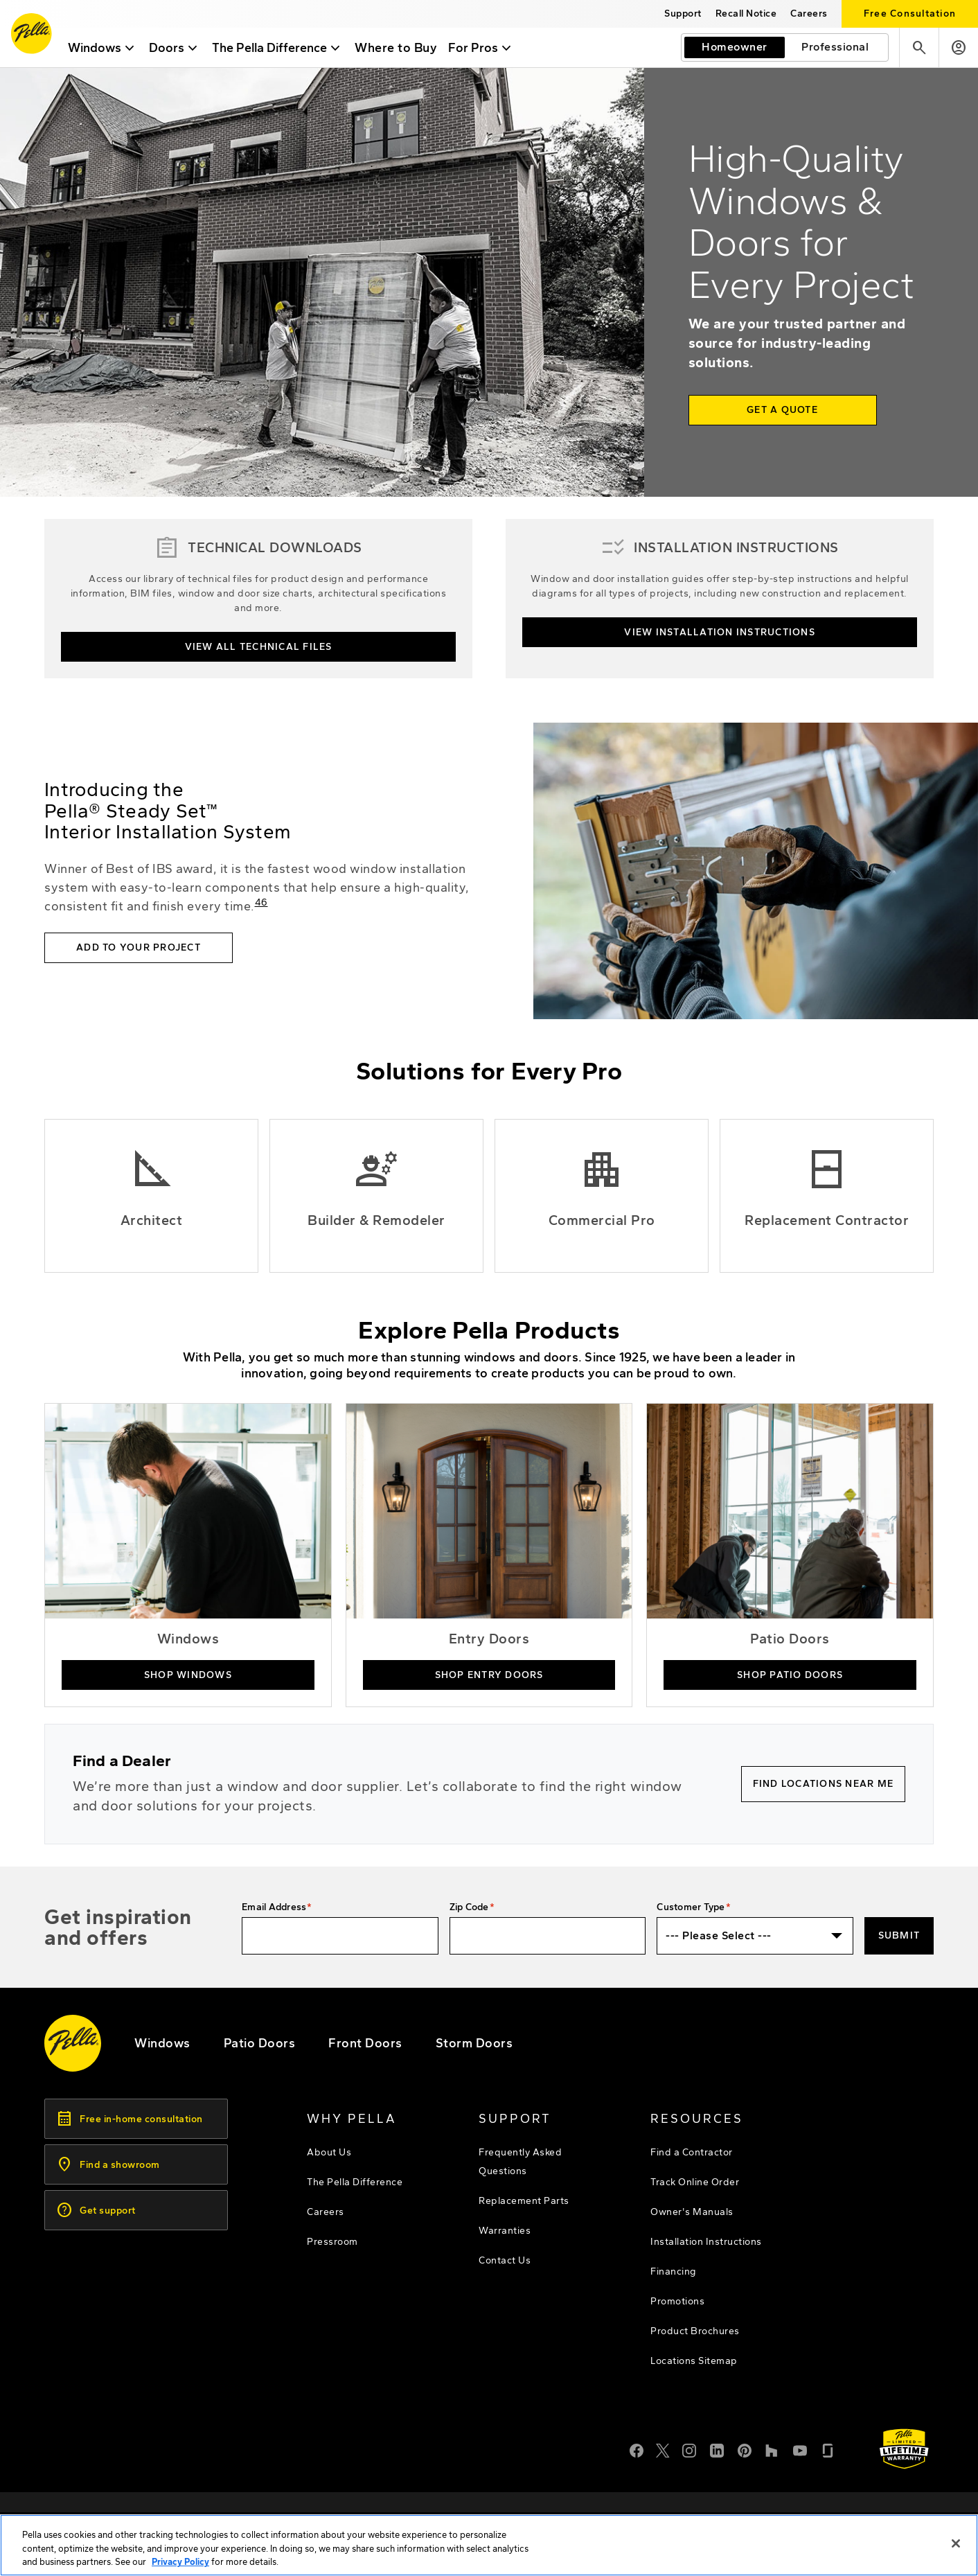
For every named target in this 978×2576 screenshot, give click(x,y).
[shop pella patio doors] (790, 1555)
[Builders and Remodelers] (376, 1196)
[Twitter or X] (663, 2449)
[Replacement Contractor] (826, 1196)
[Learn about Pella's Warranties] (904, 2449)
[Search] (919, 47)
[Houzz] (772, 2449)
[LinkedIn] (717, 2449)
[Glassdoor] (827, 2449)
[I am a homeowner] (734, 47)
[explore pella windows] (162, 2043)
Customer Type (690, 1907)
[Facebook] (636, 2449)
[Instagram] (689, 2449)
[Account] (958, 47)
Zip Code (469, 1907)
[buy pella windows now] (188, 1555)
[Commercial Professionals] (601, 1196)
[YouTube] (800, 2449)
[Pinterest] (744, 2449)
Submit (899, 1935)
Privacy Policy (180, 2565)
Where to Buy (403, 47)
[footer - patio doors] (260, 2043)
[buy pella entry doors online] (489, 1555)
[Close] (956, 2546)
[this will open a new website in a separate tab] (746, 13)
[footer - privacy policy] (729, 2516)
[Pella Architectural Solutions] (151, 1196)
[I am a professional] (835, 47)
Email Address (274, 1907)
